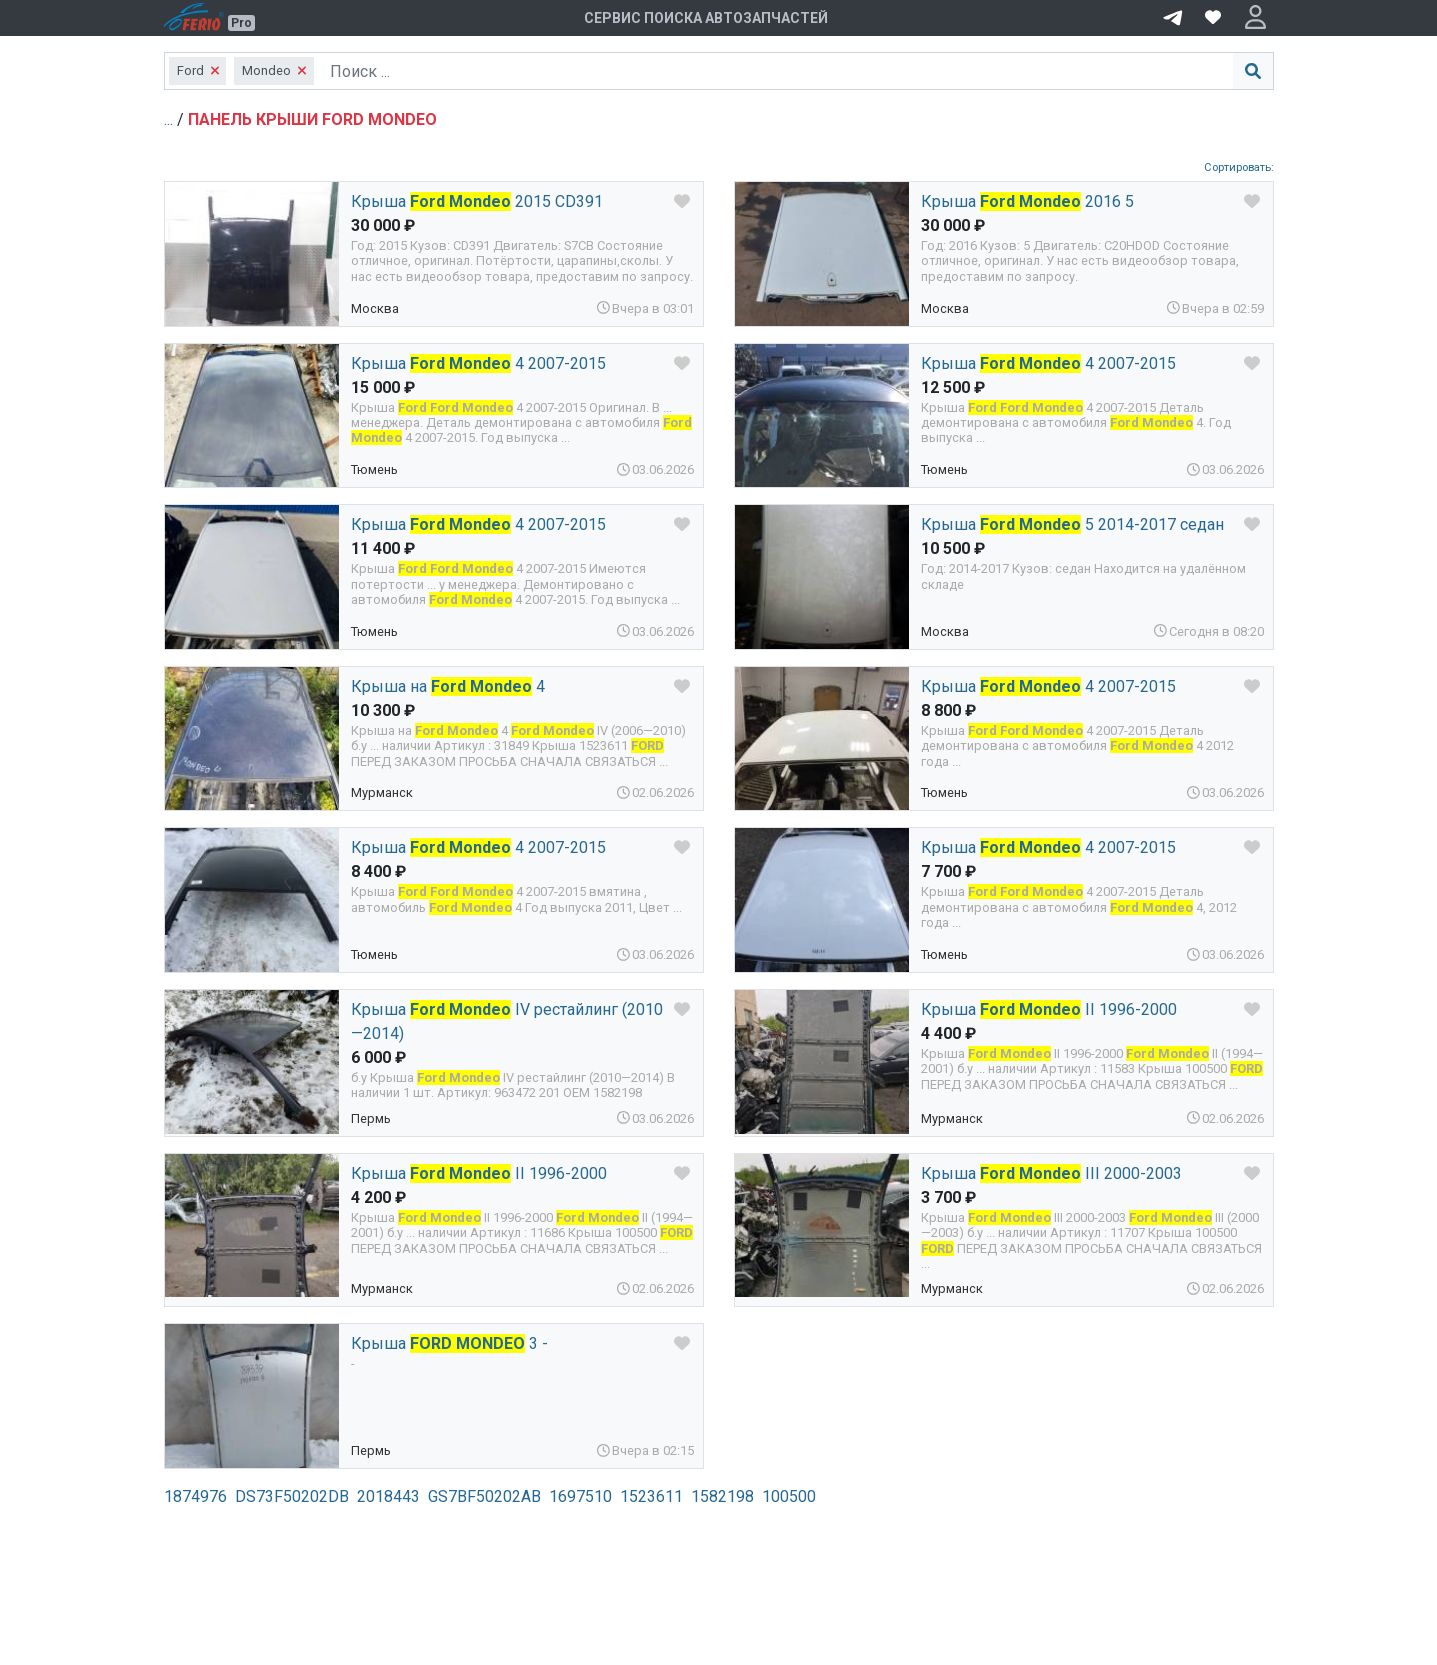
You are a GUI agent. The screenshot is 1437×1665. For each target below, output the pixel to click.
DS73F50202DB (292, 1496)
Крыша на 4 (448, 686)
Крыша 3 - (449, 1343)
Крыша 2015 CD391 (477, 201)
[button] (1255, 18)
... (170, 119)
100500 (789, 1496)
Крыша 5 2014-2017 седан (1072, 524)
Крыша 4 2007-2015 (478, 363)
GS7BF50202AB (484, 1496)
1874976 (195, 1496)
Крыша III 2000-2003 (1051, 1173)
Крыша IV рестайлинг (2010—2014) (507, 1021)
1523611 (651, 1496)
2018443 (388, 1496)
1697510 (580, 1496)
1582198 (722, 1496)
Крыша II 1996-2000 (1049, 1009)
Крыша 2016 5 (1027, 201)
